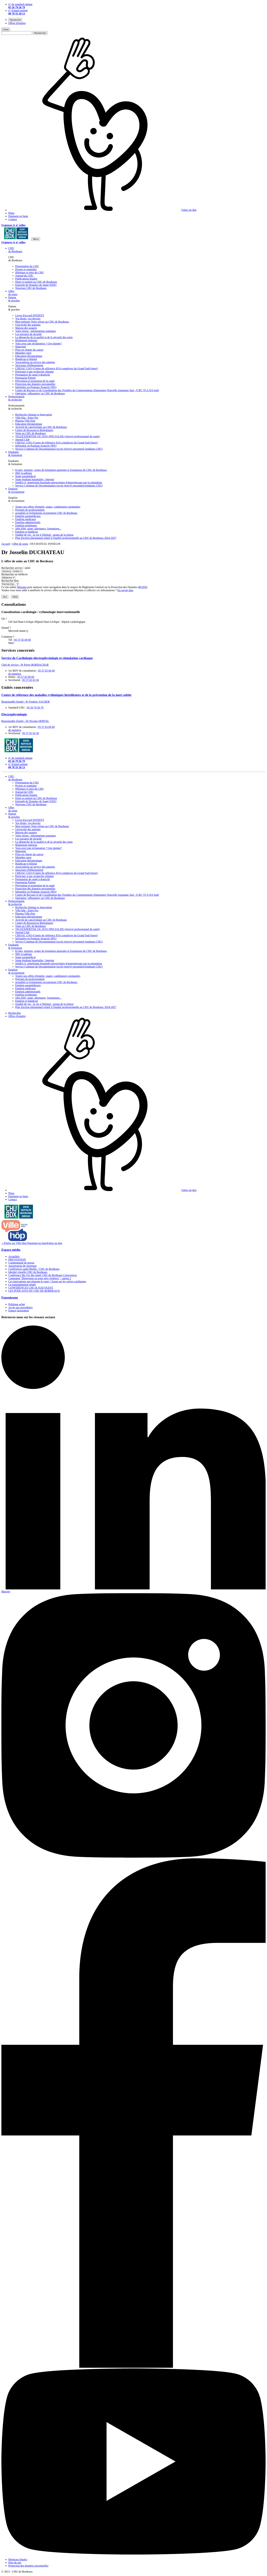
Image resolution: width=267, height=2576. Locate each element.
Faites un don (102, 209)
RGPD (142, 587)
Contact (12, 219)
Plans (11, 213)
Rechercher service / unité (15, 567)
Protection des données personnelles (28, 2565)
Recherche (15, 20)
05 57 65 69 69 (22, 639)
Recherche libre (10, 580)
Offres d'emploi (17, 23)
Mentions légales (17, 2559)
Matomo (21, 587)
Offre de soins (20, 543)
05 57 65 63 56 (30, 680)
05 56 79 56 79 (35, 707)
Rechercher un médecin (14, 574)
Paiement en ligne (18, 216)
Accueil (5, 543)
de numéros (14, 673)
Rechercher (14, 1013)
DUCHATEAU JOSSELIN (30, 543)
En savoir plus (125, 590)
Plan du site (14, 2562)
